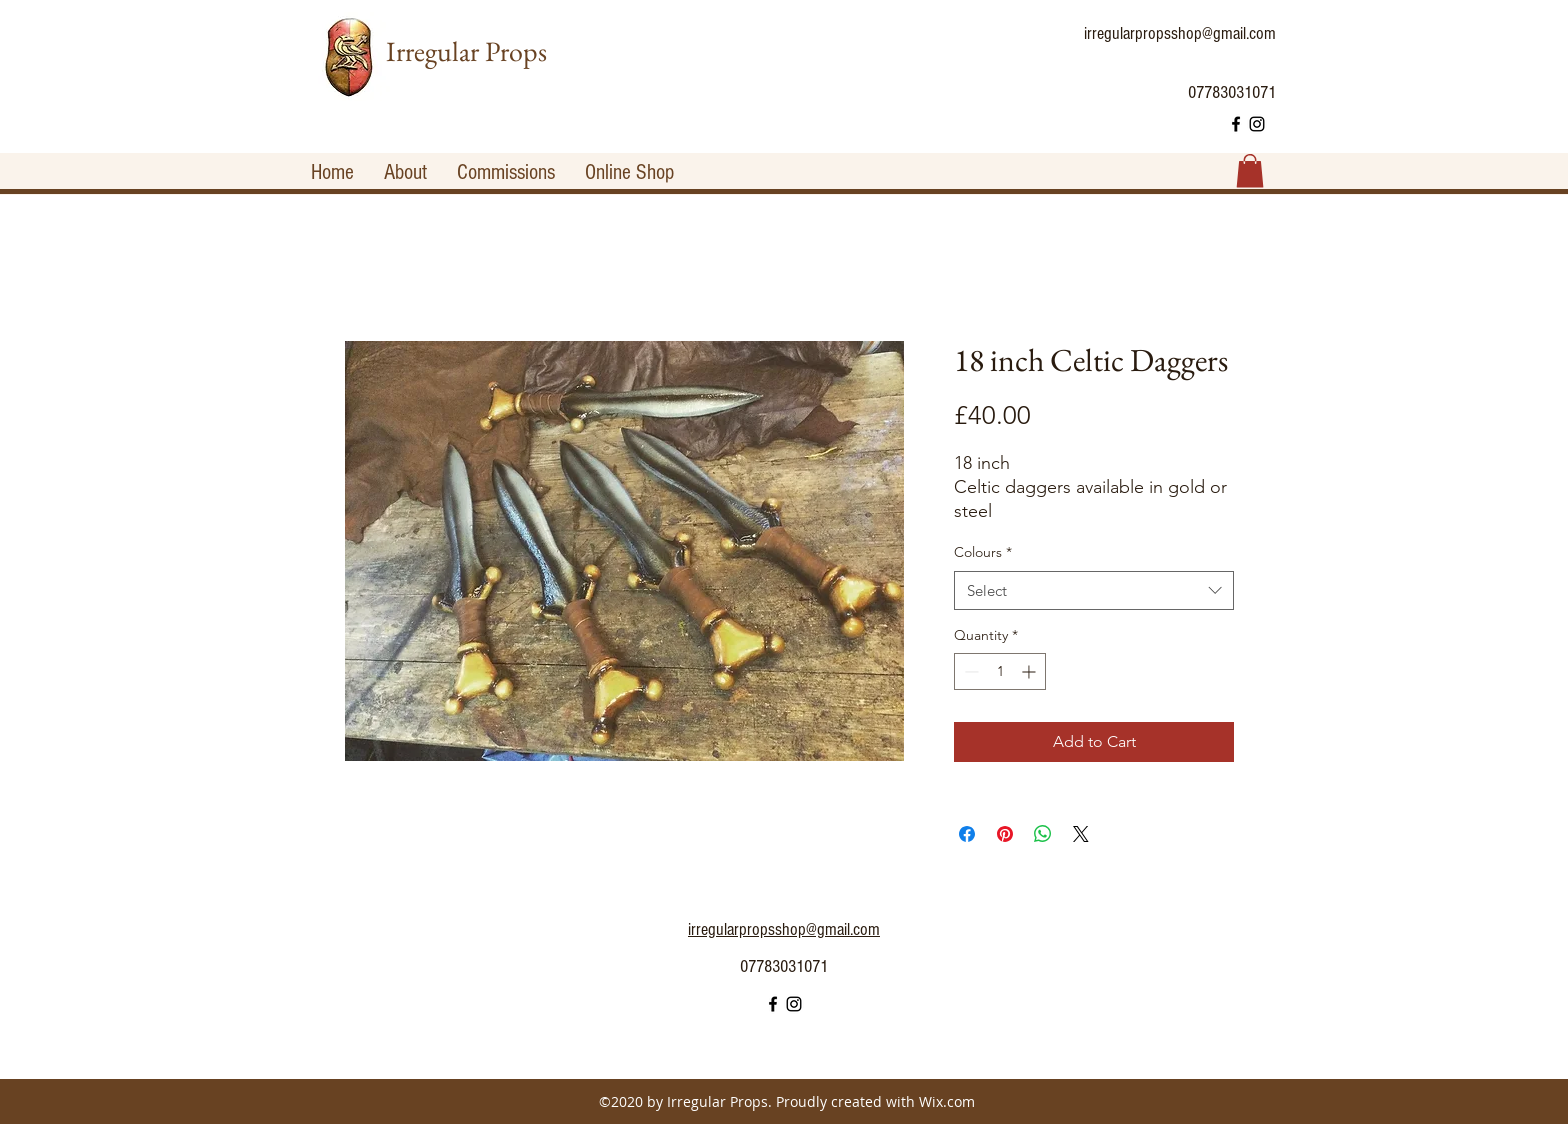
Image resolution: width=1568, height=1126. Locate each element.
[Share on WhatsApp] (1043, 834)
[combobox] (1094, 590)
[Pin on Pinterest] (1005, 834)
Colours (983, 552)
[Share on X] (1081, 834)
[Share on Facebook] (967, 834)
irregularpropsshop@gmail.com (1180, 33)
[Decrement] (969, 671)
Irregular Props (466, 51)
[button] (1250, 170)
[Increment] (1030, 671)
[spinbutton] (1000, 671)
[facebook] (1236, 124)
